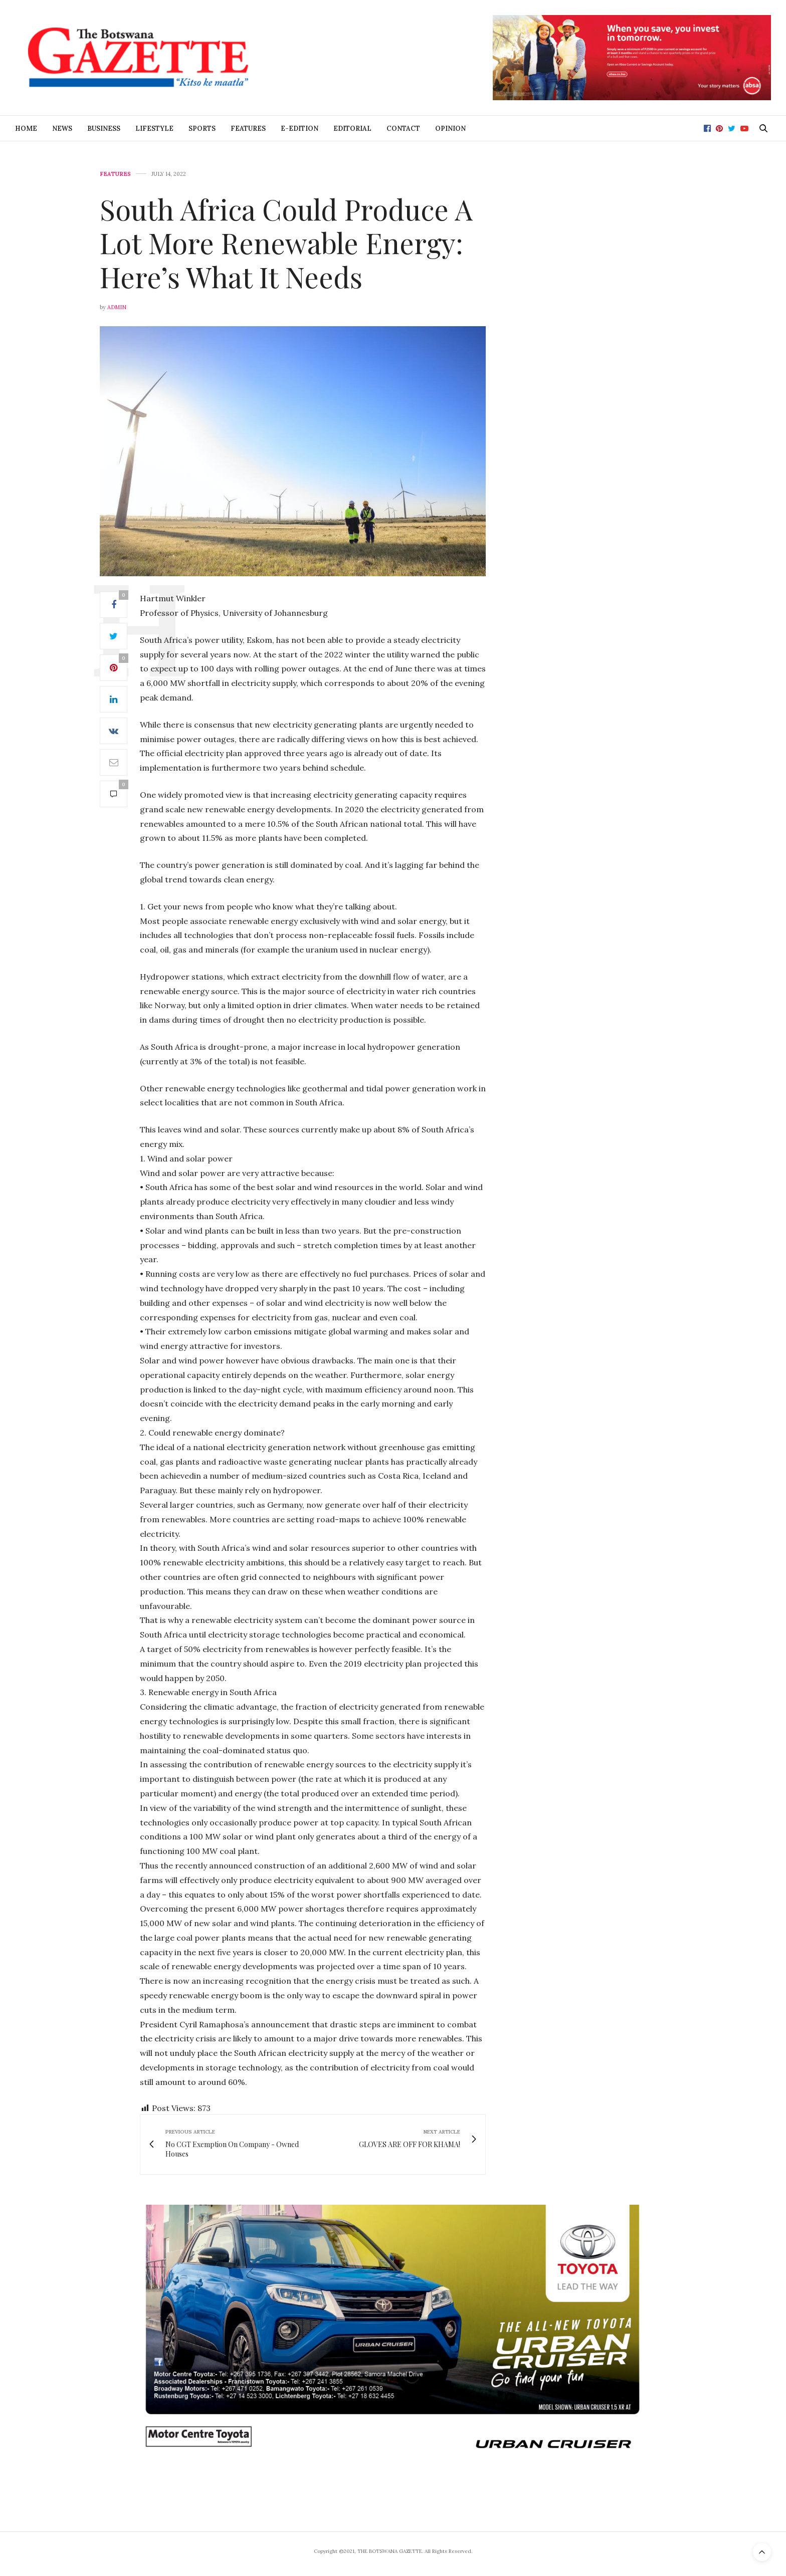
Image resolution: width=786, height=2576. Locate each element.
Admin (116, 307)
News (62, 128)
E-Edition (299, 128)
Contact (403, 128)
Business (103, 128)
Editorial (352, 128)
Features (248, 128)
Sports (202, 128)
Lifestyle (154, 128)
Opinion (450, 128)
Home (26, 128)
